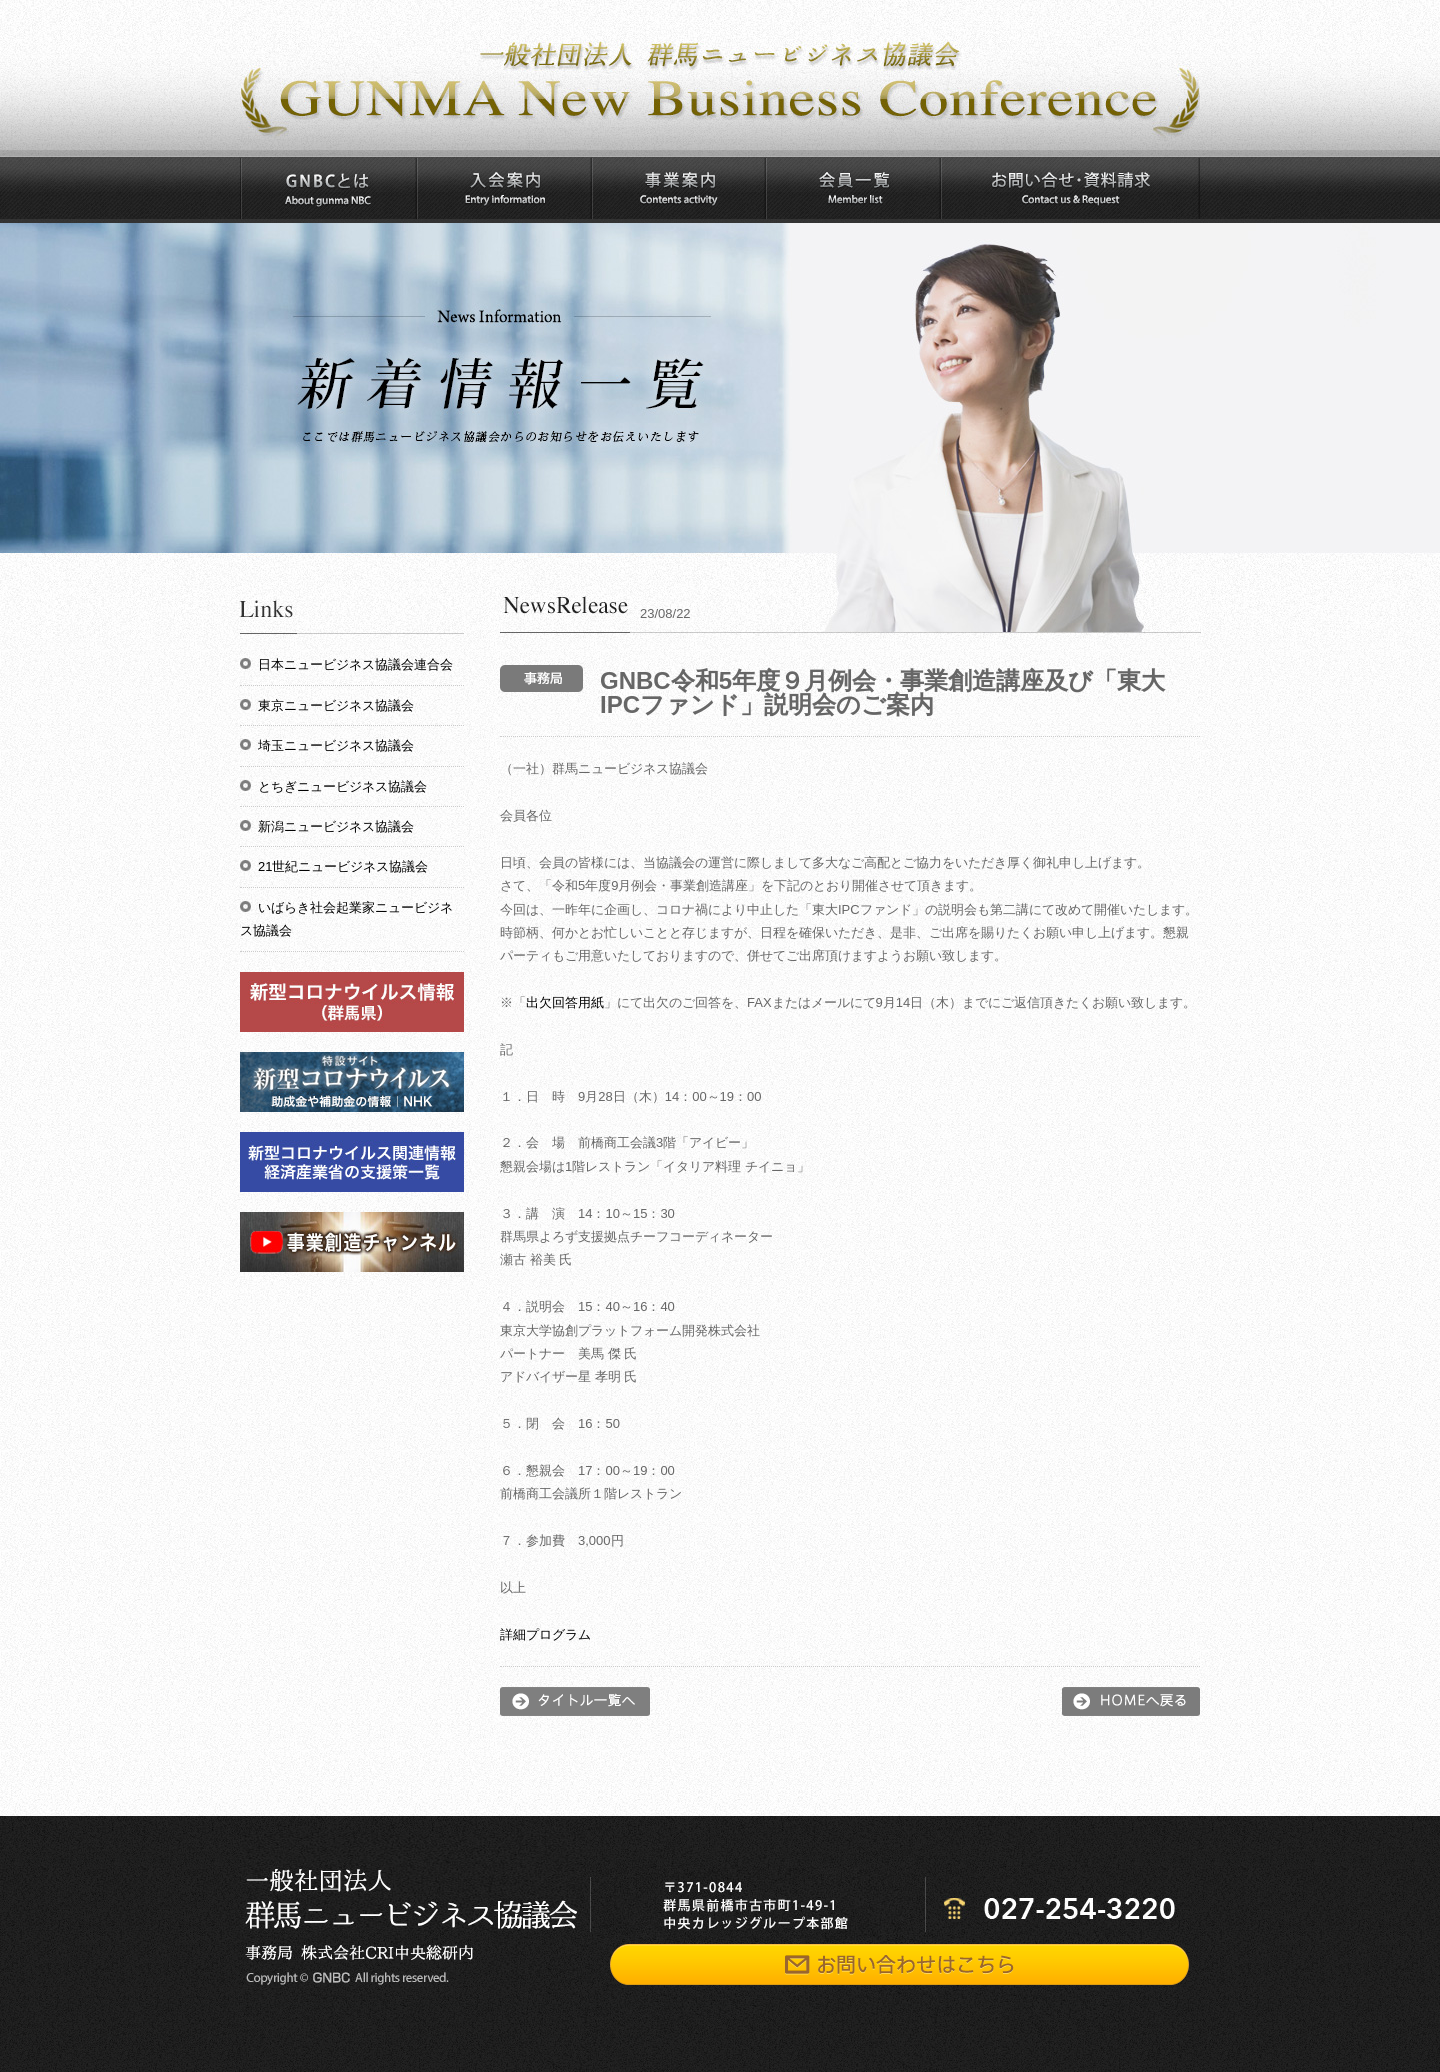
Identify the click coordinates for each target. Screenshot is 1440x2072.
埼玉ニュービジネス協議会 (336, 745)
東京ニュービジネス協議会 (336, 705)
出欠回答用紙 (565, 1002)
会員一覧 (852, 188)
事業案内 (678, 188)
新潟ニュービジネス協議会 (336, 826)
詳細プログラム (545, 1634)
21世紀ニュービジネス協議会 (343, 866)
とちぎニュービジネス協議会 (342, 786)
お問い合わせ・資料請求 (1070, 188)
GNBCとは (328, 188)
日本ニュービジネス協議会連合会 (355, 664)
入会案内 (503, 188)
